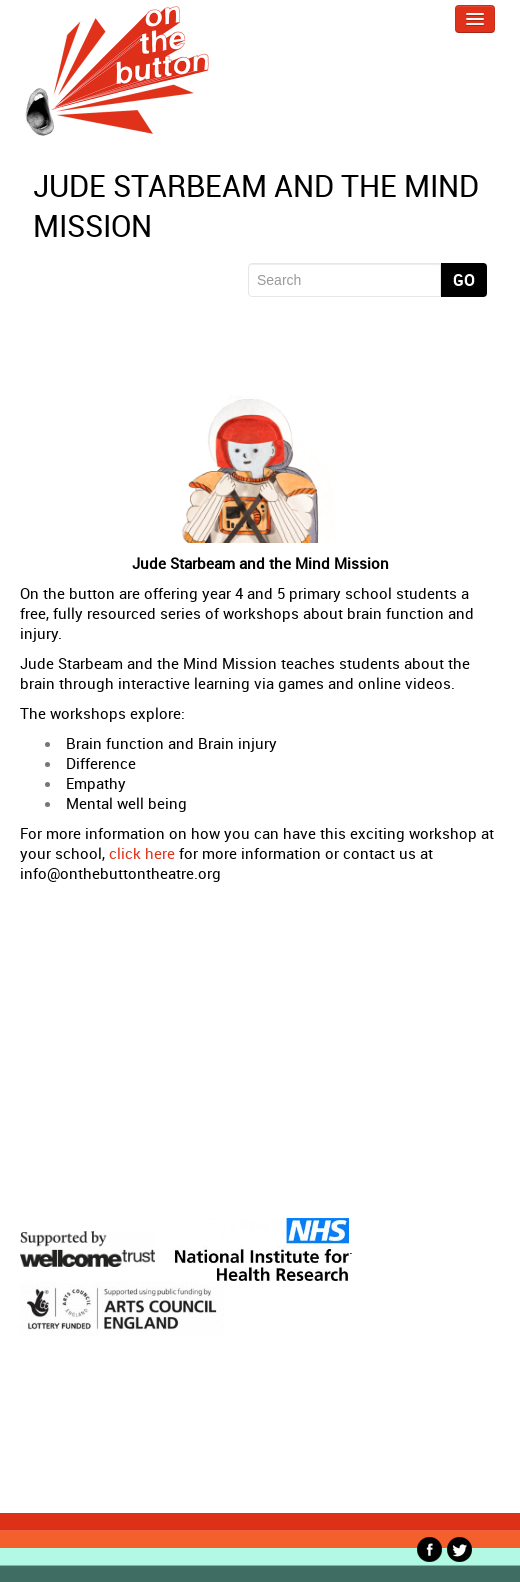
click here (142, 853)
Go (464, 280)
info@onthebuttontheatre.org (120, 873)
